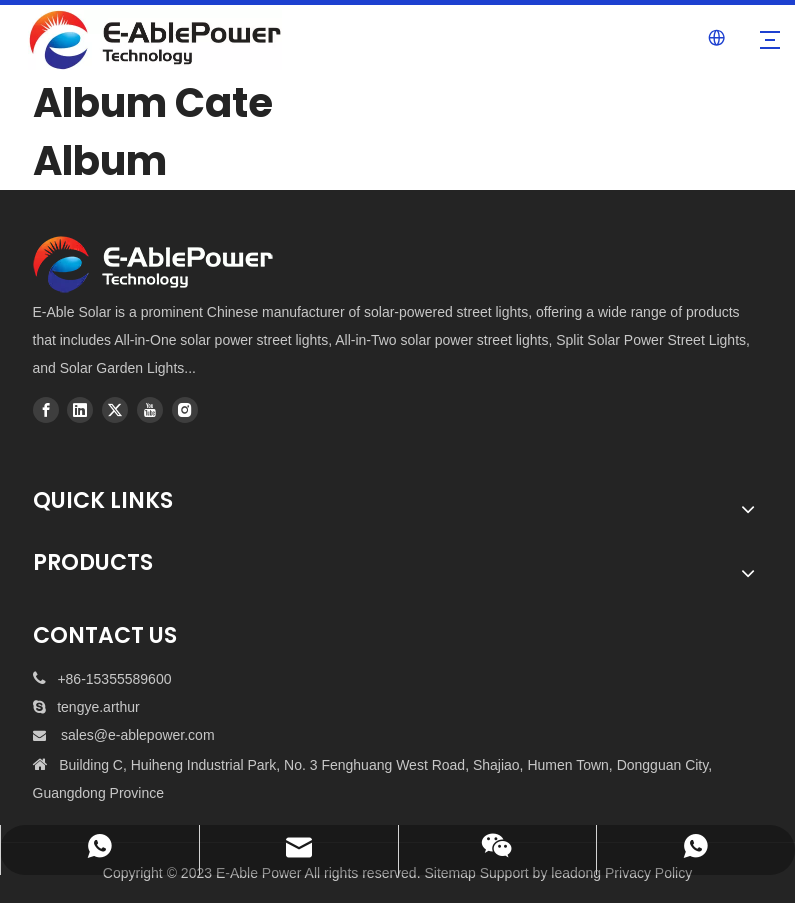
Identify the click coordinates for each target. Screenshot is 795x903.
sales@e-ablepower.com (138, 735)
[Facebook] (46, 410)
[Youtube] (150, 410)
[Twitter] (115, 410)
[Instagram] (185, 410)
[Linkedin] (80, 410)
